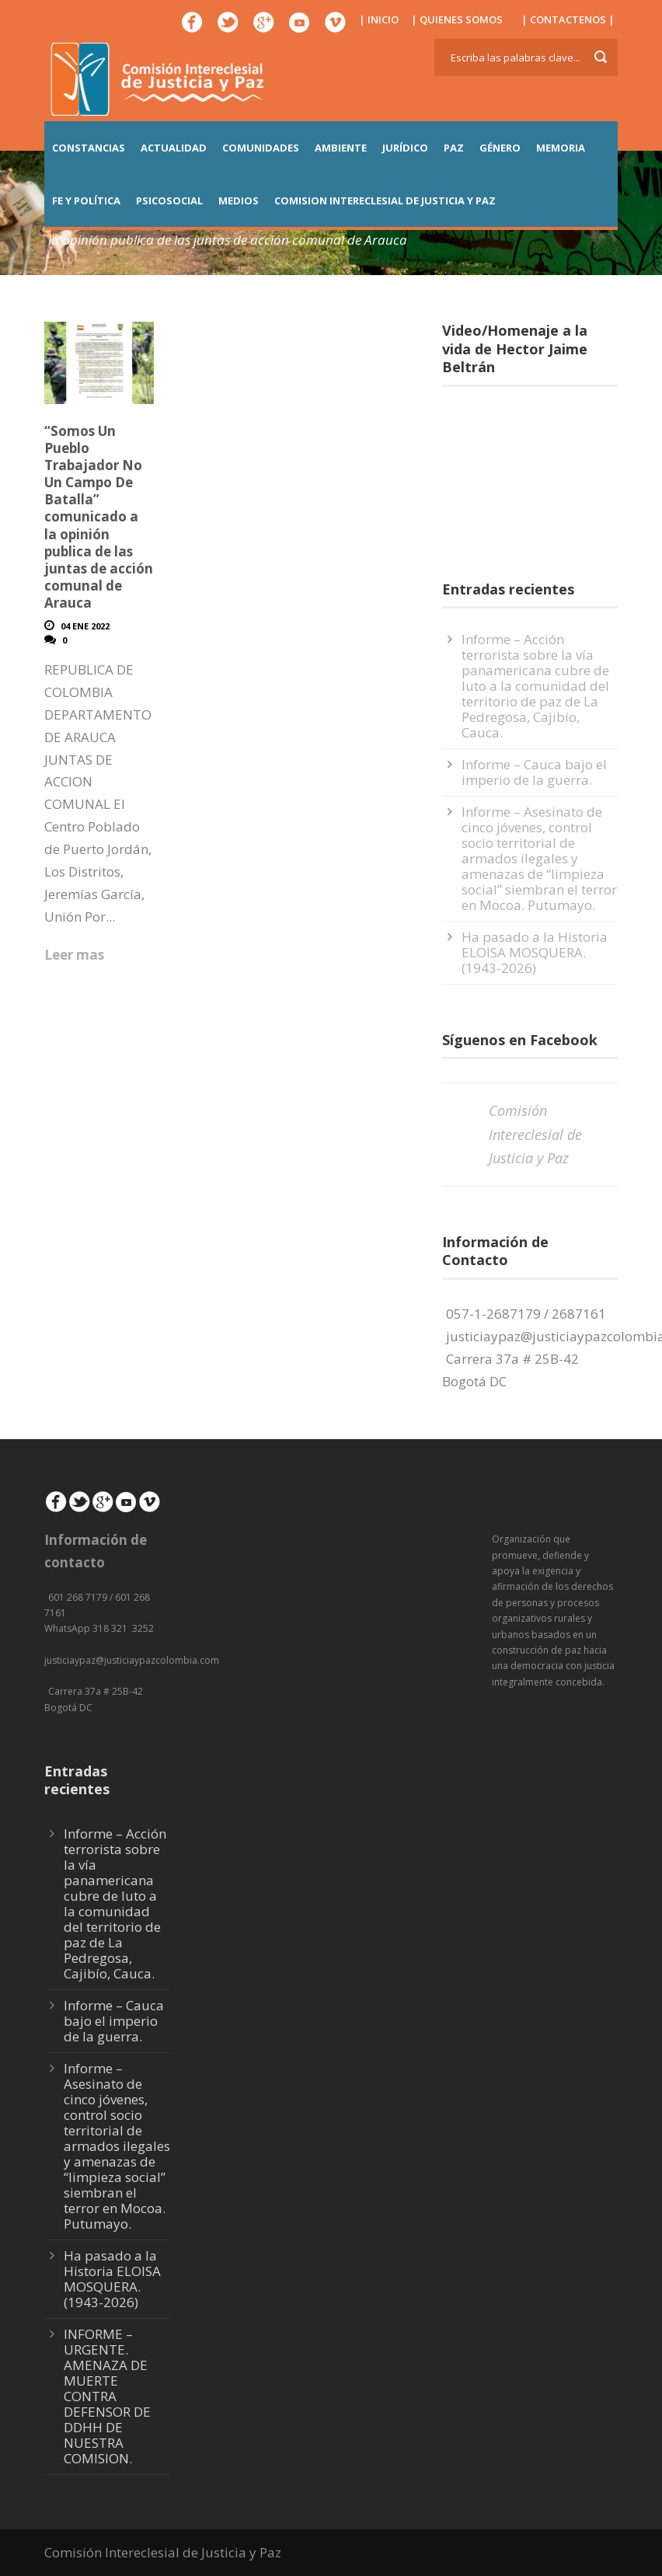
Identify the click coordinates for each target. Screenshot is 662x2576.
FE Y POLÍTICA (86, 200)
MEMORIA (560, 148)
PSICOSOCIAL (169, 200)
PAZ (454, 148)
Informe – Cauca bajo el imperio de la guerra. (534, 772)
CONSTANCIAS (88, 148)
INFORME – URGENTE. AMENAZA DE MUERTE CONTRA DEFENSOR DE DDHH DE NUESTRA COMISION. (107, 2396)
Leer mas (74, 955)
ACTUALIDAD (174, 148)
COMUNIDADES (260, 148)
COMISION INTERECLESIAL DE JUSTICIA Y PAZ (385, 200)
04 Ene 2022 (85, 626)
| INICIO (379, 19)
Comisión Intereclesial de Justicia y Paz (535, 1134)
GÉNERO (500, 148)
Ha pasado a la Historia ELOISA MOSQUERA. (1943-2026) (535, 952)
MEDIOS (238, 200)
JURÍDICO (405, 148)
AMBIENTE (341, 148)
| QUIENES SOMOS (457, 19)
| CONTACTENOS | (568, 19)
